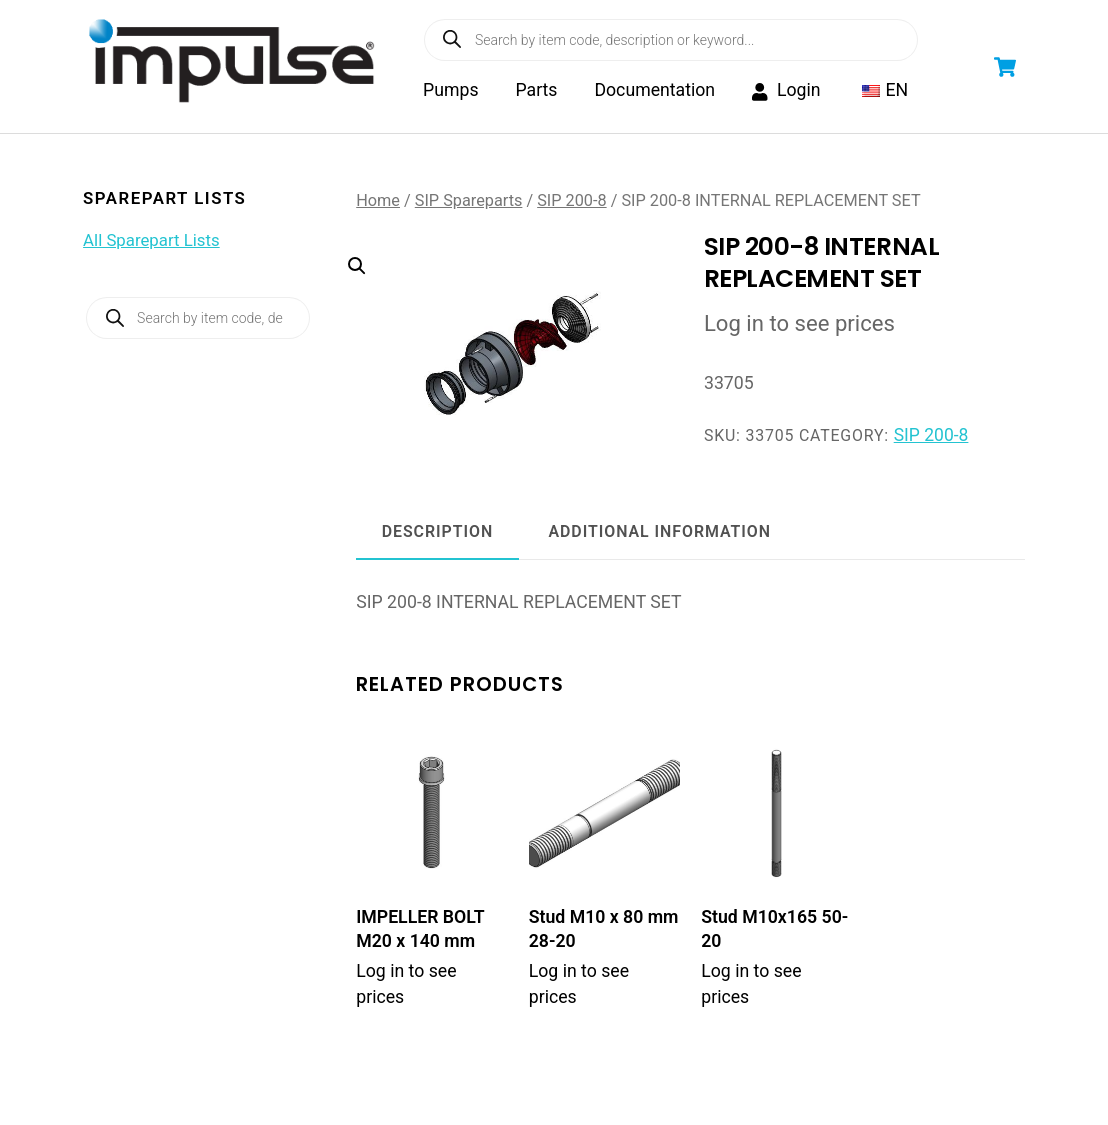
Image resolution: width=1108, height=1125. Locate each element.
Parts (538, 92)
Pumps (452, 92)
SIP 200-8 (571, 203)
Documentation (656, 92)
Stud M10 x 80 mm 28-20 (604, 932)
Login (788, 92)
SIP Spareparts (469, 203)
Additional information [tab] (659, 535)
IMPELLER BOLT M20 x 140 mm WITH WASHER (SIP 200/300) (420, 956)
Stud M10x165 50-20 (774, 932)
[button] (499, 323)
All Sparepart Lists (151, 243)
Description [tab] (437, 535)
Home (378, 203)
